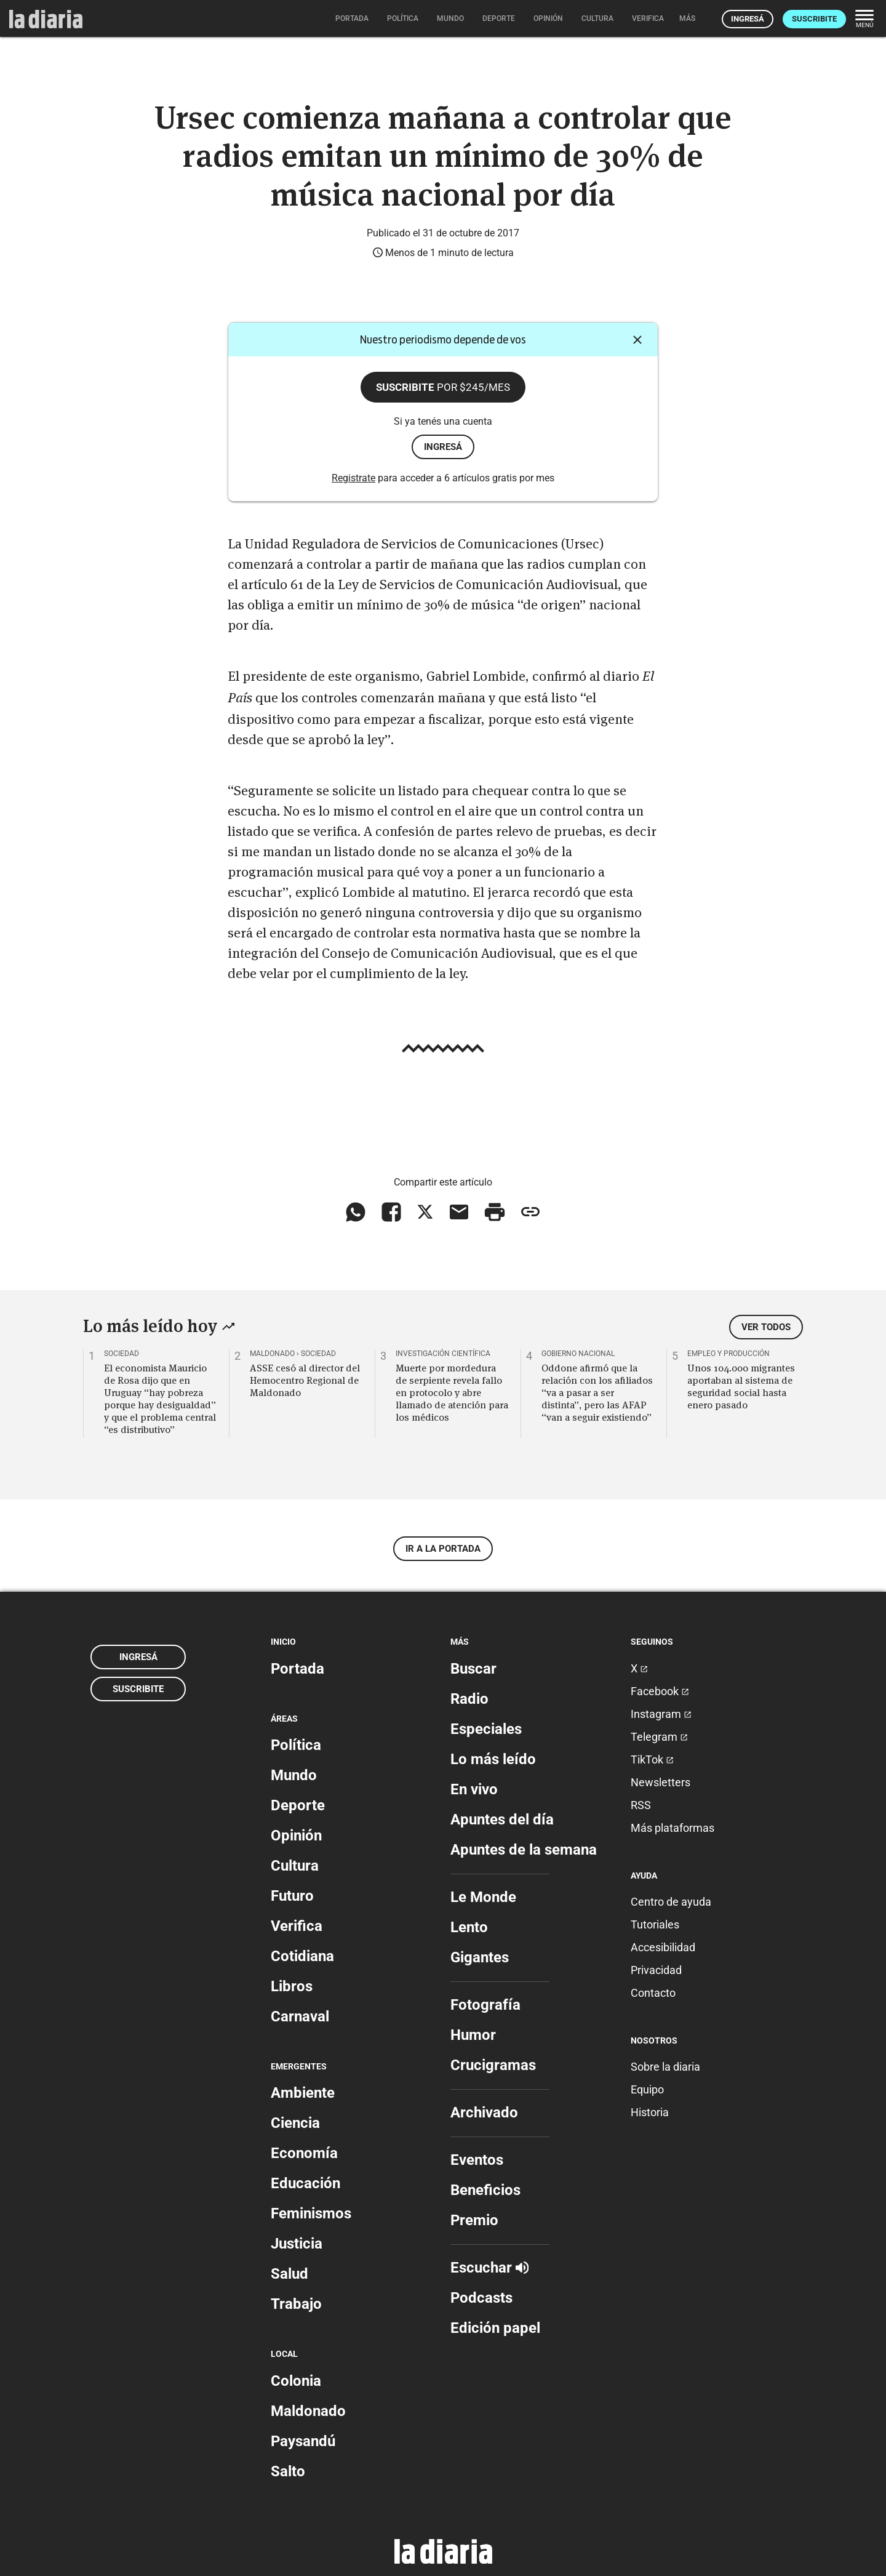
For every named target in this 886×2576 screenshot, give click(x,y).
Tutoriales (655, 1924)
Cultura (295, 1865)
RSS (641, 1805)
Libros (292, 1986)
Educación (305, 2183)
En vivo (474, 1789)
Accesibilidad (663, 1947)
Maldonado (308, 2411)
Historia (650, 2112)
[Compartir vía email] (459, 1212)
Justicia (296, 2243)
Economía (304, 2153)
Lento (469, 1927)
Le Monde (483, 1897)
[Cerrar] (637, 340)
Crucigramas (493, 2065)
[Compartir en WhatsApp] (355, 1212)
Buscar (473, 1668)
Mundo (294, 1775)
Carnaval (300, 2016)
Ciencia (295, 2123)
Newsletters (660, 1782)
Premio (474, 2220)
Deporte (298, 1805)
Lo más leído (493, 1759)
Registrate (353, 478)
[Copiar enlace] (530, 1212)
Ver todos (766, 1327)
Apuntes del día (502, 1819)
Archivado (484, 2112)
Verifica (296, 1926)
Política (296, 1745)
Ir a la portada (443, 1548)
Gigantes (479, 1957)
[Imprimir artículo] (494, 1212)
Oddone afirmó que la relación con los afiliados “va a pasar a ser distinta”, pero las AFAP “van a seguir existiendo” (597, 1392)
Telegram (659, 1736)
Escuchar (489, 2267)
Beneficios (485, 2190)
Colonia (296, 2380)
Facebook (660, 1691)
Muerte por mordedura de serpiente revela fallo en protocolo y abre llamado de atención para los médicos (452, 1392)
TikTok (652, 1759)
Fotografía (485, 2004)
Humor (473, 2035)
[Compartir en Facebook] (391, 1212)
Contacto (653, 1992)
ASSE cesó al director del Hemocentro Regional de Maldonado (305, 1380)
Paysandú (303, 2441)
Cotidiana (302, 1956)
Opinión (296, 1835)
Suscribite (814, 18)
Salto (288, 2471)
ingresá (443, 446)
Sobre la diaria (665, 2066)
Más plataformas (672, 1827)
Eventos (476, 2160)
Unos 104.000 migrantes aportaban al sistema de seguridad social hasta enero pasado (741, 1386)
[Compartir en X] (425, 1212)
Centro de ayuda (671, 1901)
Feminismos (311, 2213)
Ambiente (303, 2092)
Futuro (292, 1895)
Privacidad (656, 1970)
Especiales (486, 1729)
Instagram (661, 1713)
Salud (289, 2273)
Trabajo (296, 2304)
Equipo (647, 2089)
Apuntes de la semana (523, 1849)
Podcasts (481, 2297)
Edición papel (495, 2328)
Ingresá (747, 18)
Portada (297, 1668)
